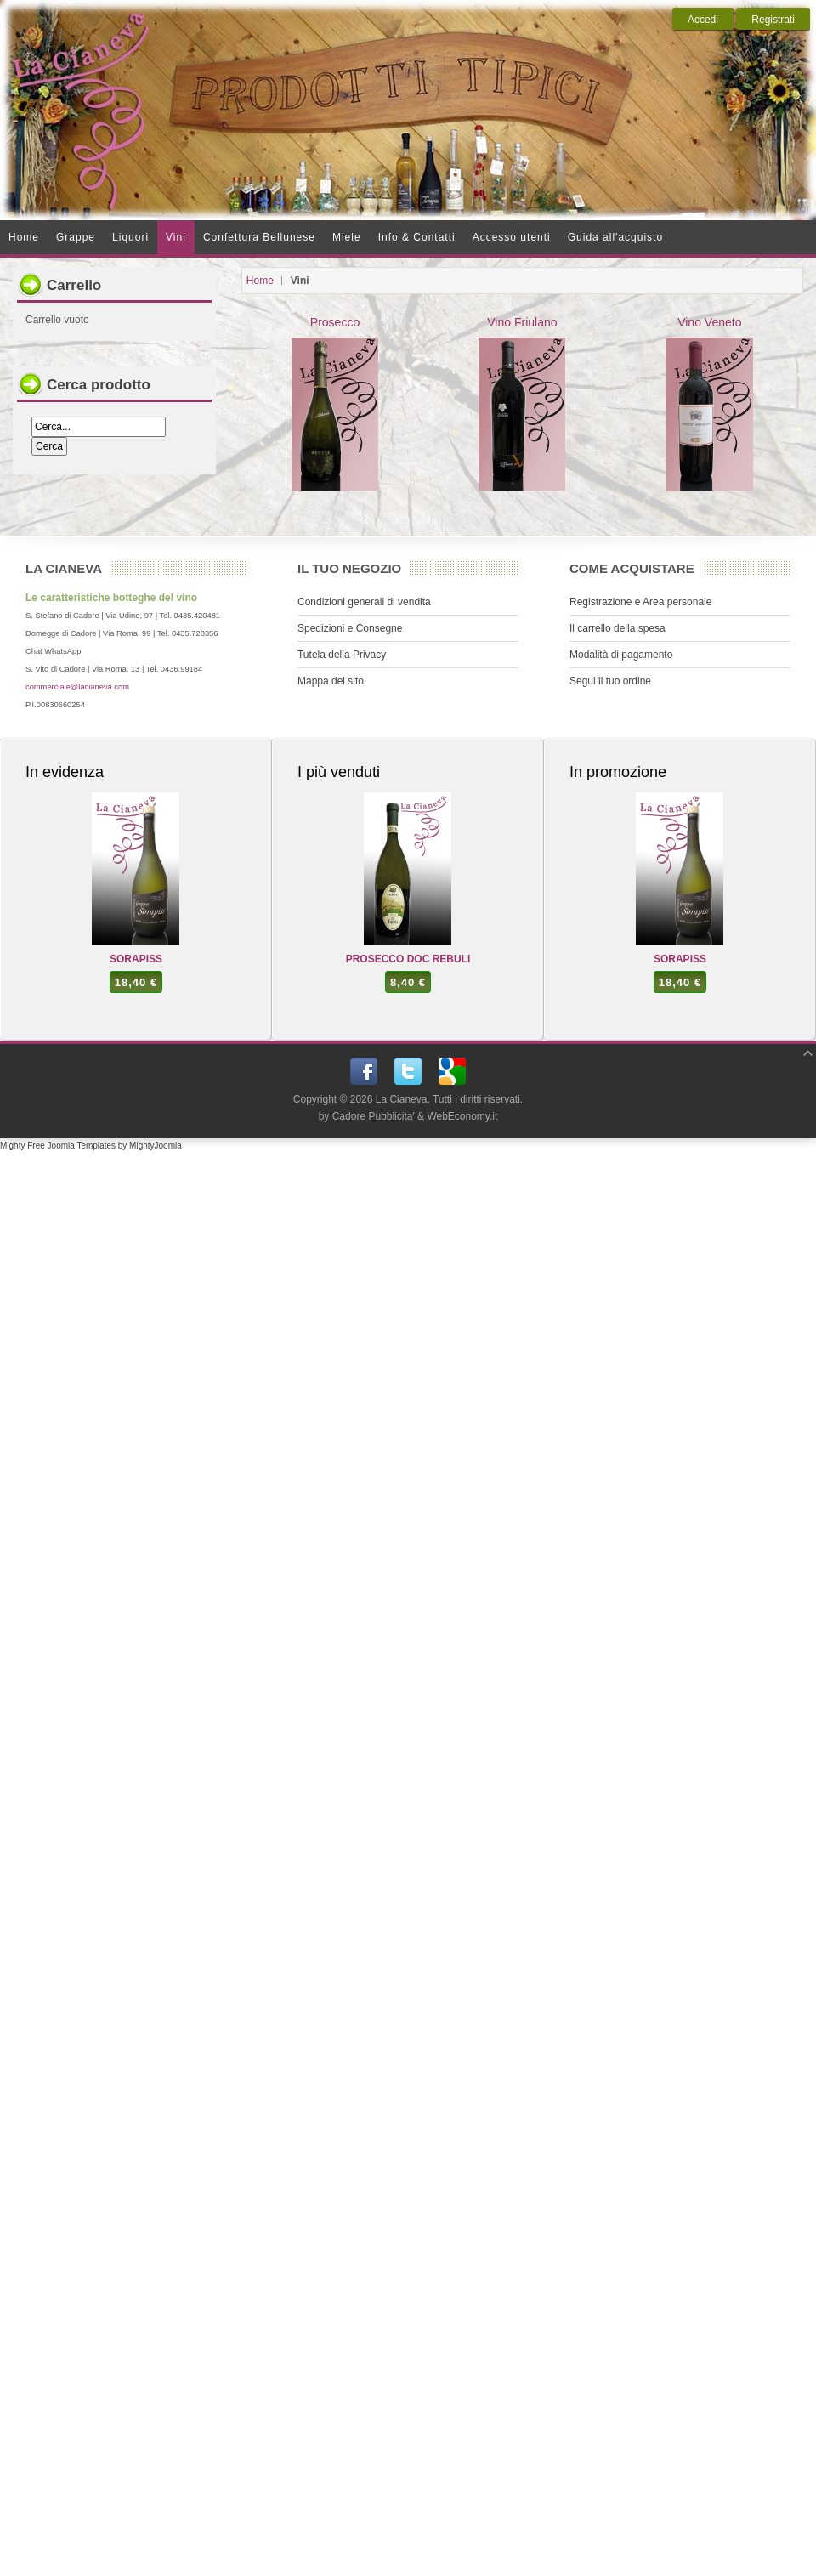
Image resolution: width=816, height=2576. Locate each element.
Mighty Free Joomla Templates (58, 1145)
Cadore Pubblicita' (373, 1116)
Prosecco (335, 403)
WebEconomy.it (462, 1116)
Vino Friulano (522, 403)
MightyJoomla (155, 1145)
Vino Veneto (709, 403)
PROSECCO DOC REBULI (408, 959)
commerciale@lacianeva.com (77, 687)
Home (260, 281)
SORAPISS (136, 959)
